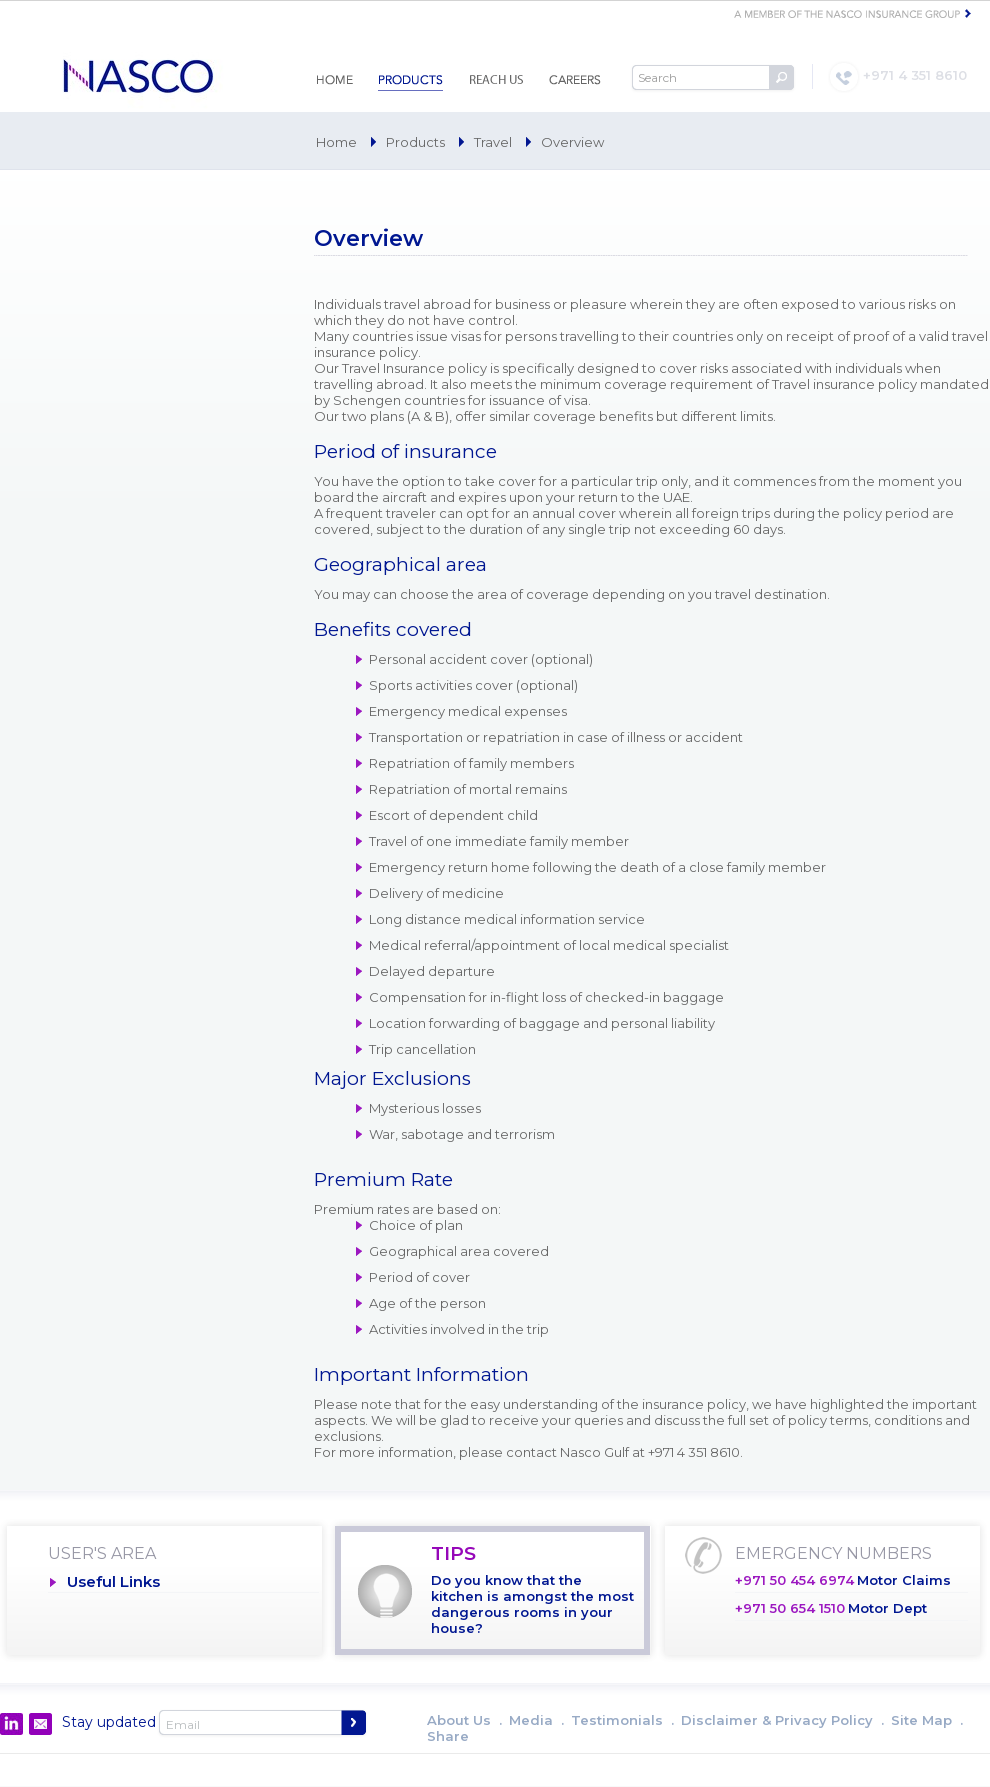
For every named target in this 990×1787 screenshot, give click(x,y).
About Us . (464, 1720)
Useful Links (113, 1581)
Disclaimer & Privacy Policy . (782, 1720)
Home (336, 142)
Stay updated (109, 1722)
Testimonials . (622, 1720)
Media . (536, 1720)
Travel (493, 142)
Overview (572, 142)
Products (415, 142)
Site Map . (927, 1720)
